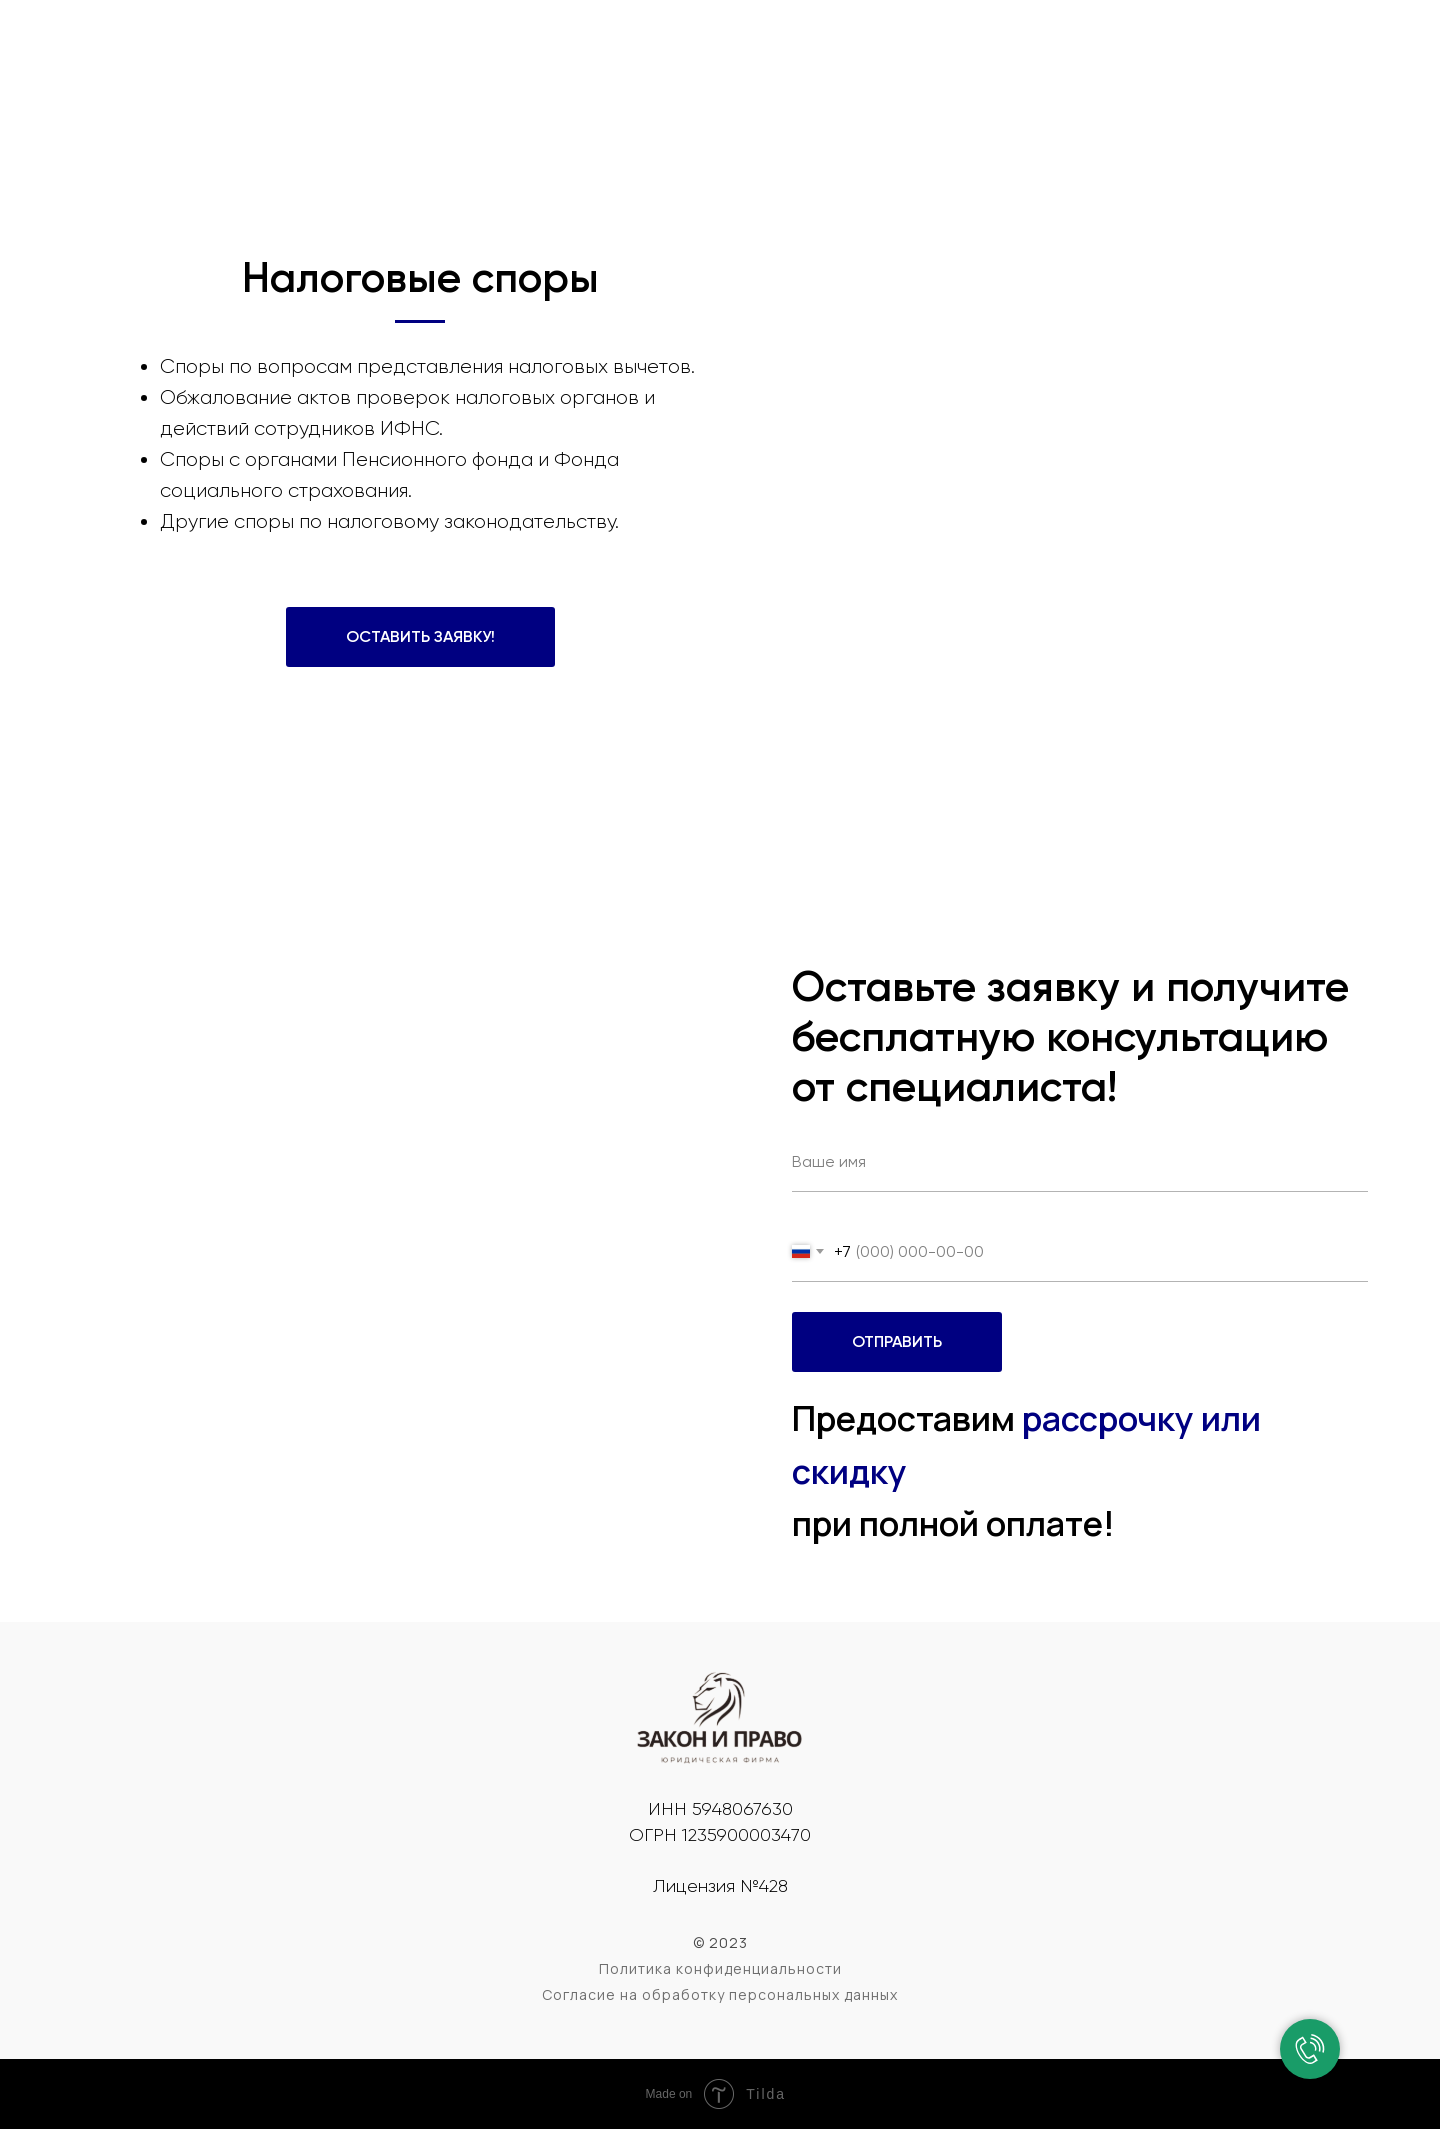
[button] (420, 637)
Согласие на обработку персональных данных (720, 1994)
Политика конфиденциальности (720, 1968)
